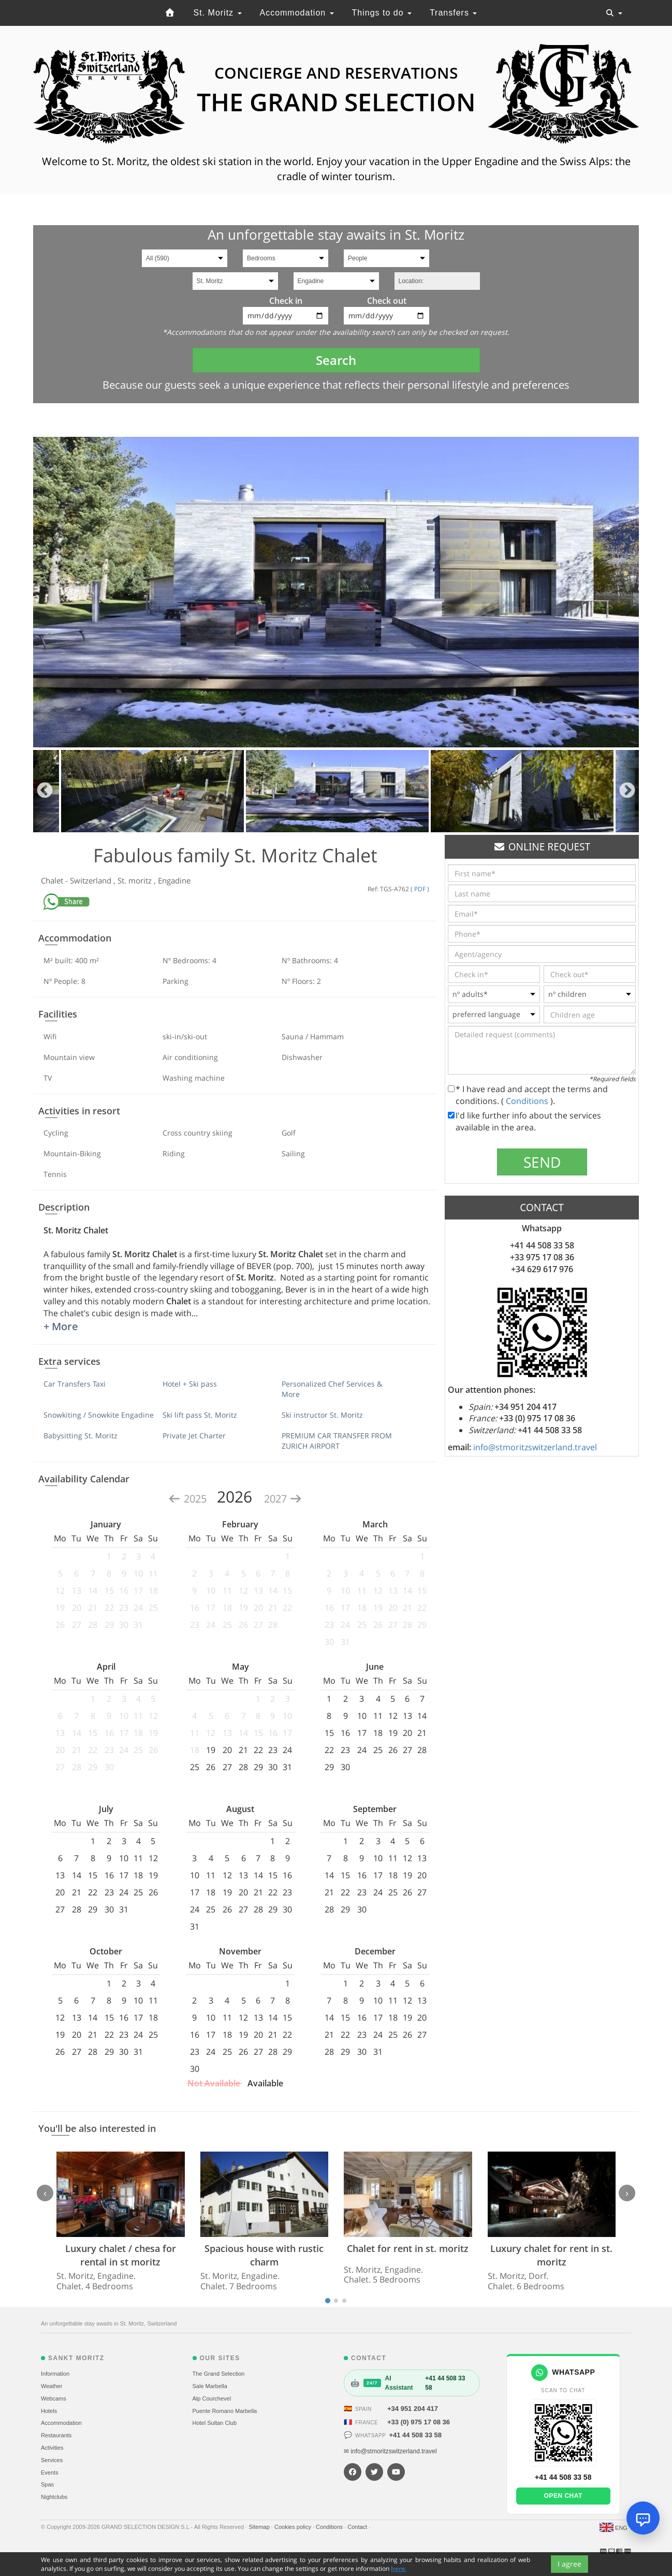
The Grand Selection (219, 2374)
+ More (60, 1326)
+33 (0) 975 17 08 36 (418, 2422)
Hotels (49, 2411)
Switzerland (91, 880)
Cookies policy (293, 2527)
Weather (51, 2386)
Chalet (53, 880)
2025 (188, 1499)
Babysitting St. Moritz (80, 1435)
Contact (358, 2527)
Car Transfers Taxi (74, 1384)
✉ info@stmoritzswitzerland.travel (390, 2451)
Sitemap (260, 2527)
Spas (47, 2484)
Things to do (382, 12)
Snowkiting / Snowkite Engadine (98, 1415)
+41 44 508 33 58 (415, 2435)
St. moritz (136, 880)
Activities (52, 2448)
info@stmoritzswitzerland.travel (535, 1447)
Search (336, 360)
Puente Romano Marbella (225, 2411)
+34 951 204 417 (412, 2408)
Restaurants (56, 2435)
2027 (283, 1499)
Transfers (453, 12)
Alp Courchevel (212, 2398)
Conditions (528, 1101)
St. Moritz (218, 12)
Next (627, 791)
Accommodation (296, 12)
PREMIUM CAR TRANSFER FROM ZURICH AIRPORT (337, 1441)
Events (50, 2472)
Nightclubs (54, 2497)
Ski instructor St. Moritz (322, 1415)
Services (52, 2460)
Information (55, 2374)
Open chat (563, 2495)
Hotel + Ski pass (190, 1384)
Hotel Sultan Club (215, 2423)
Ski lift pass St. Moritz (200, 1415)
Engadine (174, 880)
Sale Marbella (210, 2386)
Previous (44, 791)
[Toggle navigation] (614, 13)
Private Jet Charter (194, 1435)
